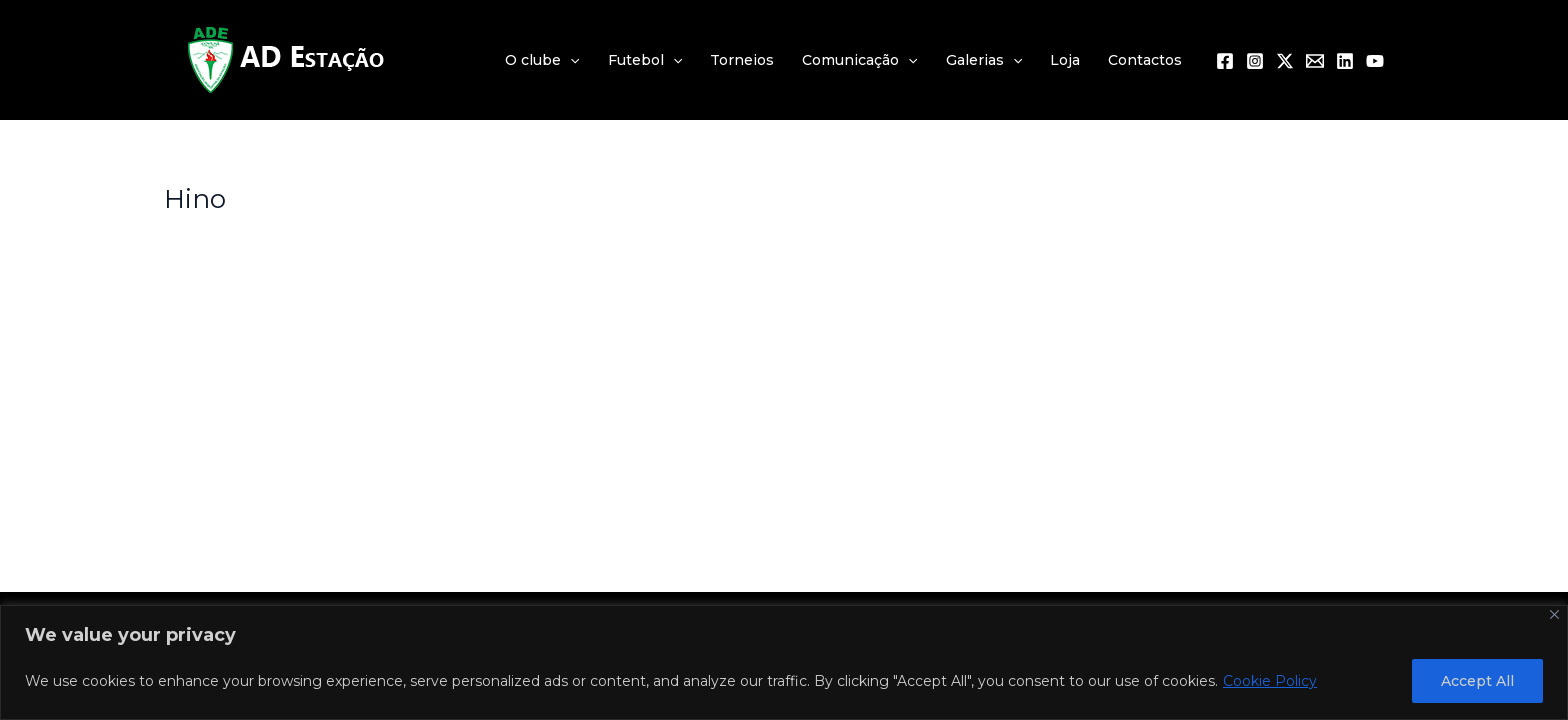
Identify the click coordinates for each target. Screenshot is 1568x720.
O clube (542, 60)
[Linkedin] (1345, 61)
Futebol (645, 60)
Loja (1065, 60)
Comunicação (859, 60)
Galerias (984, 60)
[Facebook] (1225, 61)
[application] (570, 60)
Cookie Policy (1270, 681)
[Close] (1554, 614)
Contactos (1145, 60)
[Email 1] (1315, 61)
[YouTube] (1375, 61)
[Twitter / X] (1285, 61)
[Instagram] (1255, 61)
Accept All (1477, 681)
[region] (784, 662)
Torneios (742, 60)
